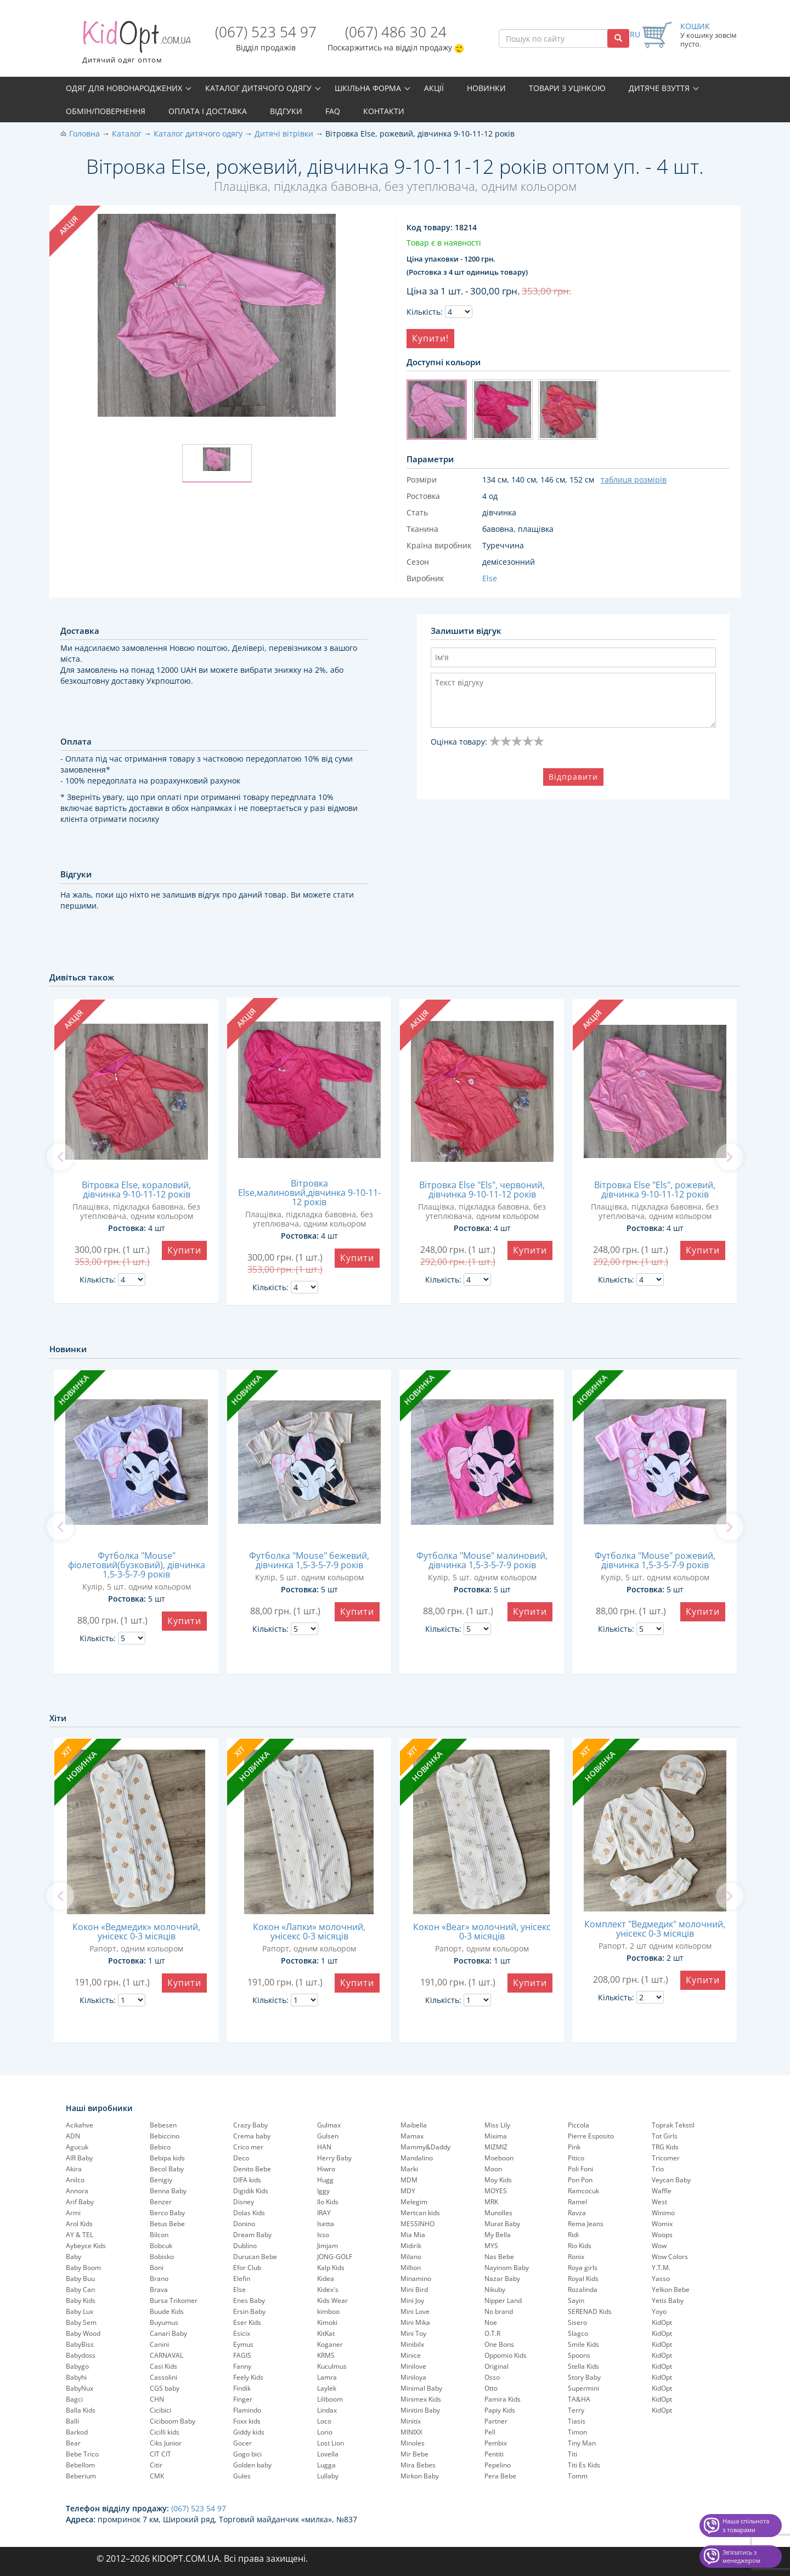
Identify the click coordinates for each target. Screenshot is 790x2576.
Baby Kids (80, 2300)
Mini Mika (415, 2322)
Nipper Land (503, 2300)
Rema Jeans (585, 2223)
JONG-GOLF (334, 2256)
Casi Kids (163, 2366)
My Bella (497, 2234)
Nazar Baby (502, 2278)
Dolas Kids (249, 2212)
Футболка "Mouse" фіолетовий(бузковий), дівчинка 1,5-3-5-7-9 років (136, 1565)
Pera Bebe (500, 2476)
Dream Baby (252, 2234)
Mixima (495, 2136)
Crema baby (251, 2136)
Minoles (412, 2443)
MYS (491, 2245)
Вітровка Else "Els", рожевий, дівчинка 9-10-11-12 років (654, 1189)
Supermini (583, 2388)
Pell (489, 2432)
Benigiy (161, 2180)
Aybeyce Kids (86, 2245)
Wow (659, 2245)
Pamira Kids (502, 2399)
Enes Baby (249, 2300)
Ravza (577, 2212)
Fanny (242, 2366)
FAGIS (242, 2355)
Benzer (161, 2201)
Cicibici (160, 2410)
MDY (407, 2190)
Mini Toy (413, 2333)
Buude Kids (167, 2311)
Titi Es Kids (584, 2465)
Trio (658, 2169)
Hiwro (326, 2169)
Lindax (327, 2410)
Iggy (323, 2190)
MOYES (495, 2190)
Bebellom (80, 2465)
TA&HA (579, 2399)
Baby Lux (79, 2311)
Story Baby (584, 2377)
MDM (408, 2180)
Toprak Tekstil (673, 2125)
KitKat (326, 2333)
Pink (574, 2147)
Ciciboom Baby (172, 2421)
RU (635, 34)
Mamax (412, 2136)
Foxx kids (247, 2421)
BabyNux (79, 2388)
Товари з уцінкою (567, 88)
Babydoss (80, 2355)
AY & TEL (79, 2234)
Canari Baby (168, 2333)
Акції (434, 88)
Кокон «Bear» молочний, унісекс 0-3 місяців (482, 1931)
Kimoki (327, 2322)
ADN (73, 2136)
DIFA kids (247, 2180)
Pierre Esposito (591, 2136)
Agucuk (77, 2147)
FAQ (332, 111)
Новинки (486, 88)
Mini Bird (414, 2289)
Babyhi (76, 2377)
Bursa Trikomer (174, 2300)
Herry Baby (334, 2158)
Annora (77, 2190)
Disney (243, 2201)
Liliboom (330, 2399)
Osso (492, 2377)
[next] (729, 1157)
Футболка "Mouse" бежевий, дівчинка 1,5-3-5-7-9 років (309, 1560)
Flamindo (247, 2410)
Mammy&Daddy (425, 2147)
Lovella (327, 2454)
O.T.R (492, 2333)
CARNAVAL (166, 2355)
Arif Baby (80, 2201)
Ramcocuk (583, 2190)
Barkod (77, 2432)
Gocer (242, 2443)
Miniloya (413, 2377)
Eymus (243, 2344)
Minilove (413, 2366)
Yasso (661, 2278)
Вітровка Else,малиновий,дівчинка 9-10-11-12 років (309, 1192)
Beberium (81, 2476)
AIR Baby (79, 2158)
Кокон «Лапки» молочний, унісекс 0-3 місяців (309, 1931)
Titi (572, 2454)
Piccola (578, 2125)
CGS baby (164, 2388)
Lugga (326, 2465)
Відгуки (286, 111)
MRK (491, 2201)
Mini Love (415, 2311)
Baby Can (80, 2289)
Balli (72, 2421)
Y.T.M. (661, 2267)
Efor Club (247, 2267)
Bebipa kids (167, 2158)
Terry (576, 2410)
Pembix (495, 2443)
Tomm (578, 2476)
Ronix (576, 2256)
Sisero (577, 2322)
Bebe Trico (82, 2454)
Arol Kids (79, 2223)
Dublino (245, 2245)
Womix (662, 2223)
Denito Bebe (252, 2169)
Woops (662, 2234)
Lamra (327, 2377)
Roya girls (582, 2267)
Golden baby (252, 2465)
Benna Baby (168, 2190)
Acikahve (79, 2125)
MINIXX (411, 2432)
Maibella (413, 2125)
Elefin (241, 2278)
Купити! (430, 338)
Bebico (160, 2147)
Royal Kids (583, 2278)
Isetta (325, 2223)
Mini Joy (412, 2300)
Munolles (498, 2212)
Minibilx (412, 2344)
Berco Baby (167, 2212)
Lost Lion (330, 2443)
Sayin (576, 2300)
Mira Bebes (418, 2465)
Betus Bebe (167, 2223)
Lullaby (327, 2476)
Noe (490, 2322)
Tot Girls (665, 2136)
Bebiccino (164, 2136)
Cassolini (163, 2377)
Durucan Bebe (255, 2256)
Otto (491, 2388)
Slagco (578, 2333)
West (659, 2201)
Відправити (573, 776)
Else (239, 2289)
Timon (577, 2432)
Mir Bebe (414, 2454)
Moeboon (499, 2158)
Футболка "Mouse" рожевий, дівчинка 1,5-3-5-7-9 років (655, 1560)
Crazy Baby (250, 2125)
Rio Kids (579, 2245)
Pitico (576, 2158)
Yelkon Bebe (671, 2289)
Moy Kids (498, 2180)
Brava (159, 2289)
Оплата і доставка (207, 111)
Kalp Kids (331, 2267)
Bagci (74, 2399)
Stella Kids (583, 2366)
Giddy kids (248, 2432)
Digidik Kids (250, 2190)
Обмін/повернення (105, 111)
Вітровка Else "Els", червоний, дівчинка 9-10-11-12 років (482, 1189)
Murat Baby (502, 2223)
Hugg (325, 2180)
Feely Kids (248, 2377)
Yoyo (659, 2311)
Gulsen (327, 2136)
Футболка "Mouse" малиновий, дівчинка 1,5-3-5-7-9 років (482, 1560)
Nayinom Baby (506, 2267)
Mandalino (416, 2158)
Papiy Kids (499, 2410)
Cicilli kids (164, 2432)
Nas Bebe (499, 2256)
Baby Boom (83, 2267)
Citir (156, 2465)
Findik (242, 2388)
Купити (184, 1250)
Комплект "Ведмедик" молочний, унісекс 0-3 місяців (654, 1928)
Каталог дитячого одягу (258, 88)
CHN (157, 2399)
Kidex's (327, 2289)
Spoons (579, 2355)
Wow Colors (670, 2256)
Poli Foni (580, 2169)
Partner (495, 2421)
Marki (409, 2169)
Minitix (410, 2421)
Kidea (325, 2278)
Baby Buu (80, 2278)
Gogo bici (247, 2454)
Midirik (410, 2245)
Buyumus (164, 2322)
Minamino (415, 2278)
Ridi (573, 2234)
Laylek (326, 2388)
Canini (159, 2344)
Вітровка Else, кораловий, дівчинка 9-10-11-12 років (136, 1189)
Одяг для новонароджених (124, 88)
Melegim (413, 2201)
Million (410, 2267)
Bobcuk (161, 2245)
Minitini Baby (420, 2410)
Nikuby (494, 2289)
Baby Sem (81, 2322)
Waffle (662, 2190)
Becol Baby (167, 2169)
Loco (324, 2421)
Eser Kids (247, 2322)
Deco (241, 2158)
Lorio (324, 2432)
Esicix (241, 2333)
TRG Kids (665, 2147)
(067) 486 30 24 (396, 32)
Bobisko (162, 2256)
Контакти (383, 111)
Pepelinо (497, 2465)
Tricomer (666, 2158)
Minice (410, 2355)
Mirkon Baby (419, 2476)
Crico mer (248, 2147)
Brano (159, 2278)
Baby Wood (83, 2333)
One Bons (499, 2344)
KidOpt (662, 2322)
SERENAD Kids (590, 2311)
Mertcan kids (420, 2212)
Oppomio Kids (505, 2355)
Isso (323, 2234)
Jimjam (327, 2245)
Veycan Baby (671, 2180)
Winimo (663, 2212)
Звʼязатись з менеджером (741, 2556)
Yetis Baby (668, 2300)
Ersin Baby (249, 2311)
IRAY (324, 2212)
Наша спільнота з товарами (746, 2525)
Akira (74, 2169)
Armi (73, 2212)
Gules (242, 2476)
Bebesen (163, 2125)
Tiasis (576, 2421)
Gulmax (329, 2125)
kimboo (328, 2311)
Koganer (330, 2344)
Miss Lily (497, 2125)
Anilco (75, 2180)
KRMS (326, 2355)
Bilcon (159, 2234)
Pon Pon (580, 2180)
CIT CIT (160, 2454)
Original (496, 2366)
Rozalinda (582, 2289)
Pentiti (494, 2454)
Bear (73, 2443)
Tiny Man (582, 2443)
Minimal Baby (421, 2388)
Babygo (77, 2366)
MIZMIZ (495, 2147)
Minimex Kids (420, 2399)
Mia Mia (412, 2234)
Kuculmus (332, 2366)
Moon (493, 2169)
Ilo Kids (327, 2201)
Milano (410, 2256)
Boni (156, 2267)
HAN (324, 2147)
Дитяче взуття (659, 88)
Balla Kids (80, 2410)
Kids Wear (332, 2300)
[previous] (60, 1157)
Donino (244, 2223)
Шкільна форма (368, 88)
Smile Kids (583, 2344)
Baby (73, 2256)
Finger (242, 2399)
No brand (498, 2311)
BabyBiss (80, 2344)
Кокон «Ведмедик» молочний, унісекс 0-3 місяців (136, 1931)
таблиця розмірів (634, 479)
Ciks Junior (166, 2443)
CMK (157, 2476)
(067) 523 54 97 (266, 32)
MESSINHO (417, 2223)
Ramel (577, 2201)
